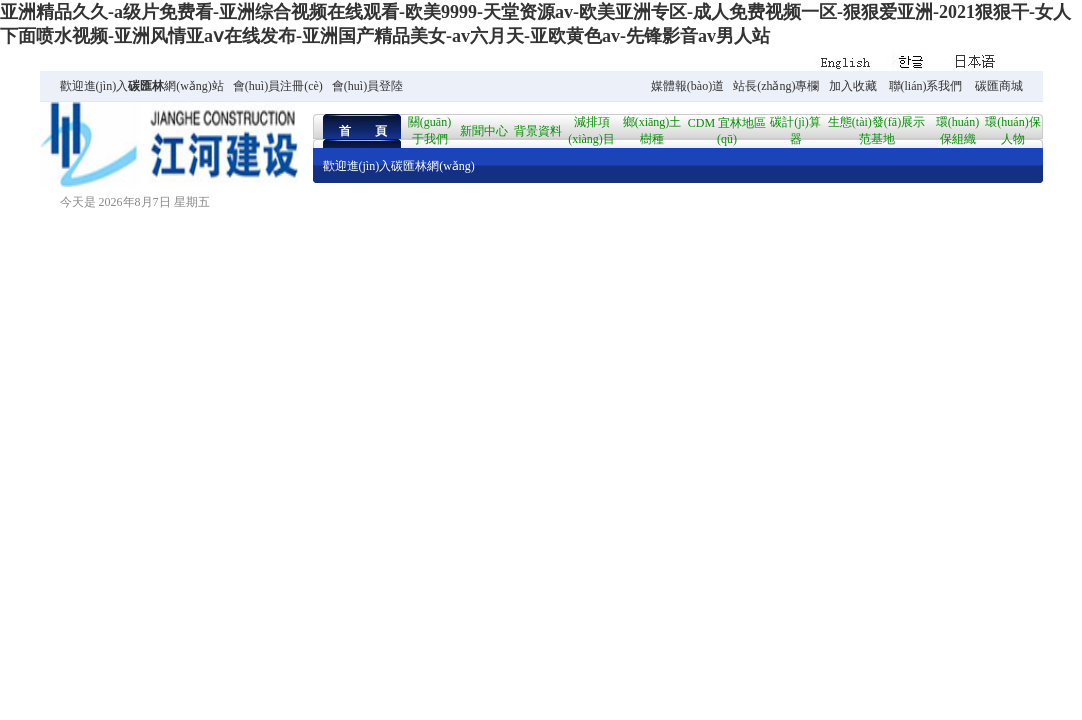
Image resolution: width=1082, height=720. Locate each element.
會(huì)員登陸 (367, 86)
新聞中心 (484, 131)
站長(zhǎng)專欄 (776, 86)
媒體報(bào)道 (687, 86)
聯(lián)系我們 (926, 86)
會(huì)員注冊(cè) (278, 86)
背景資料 (538, 131)
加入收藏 (853, 86)
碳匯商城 (999, 86)
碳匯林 (146, 86)
